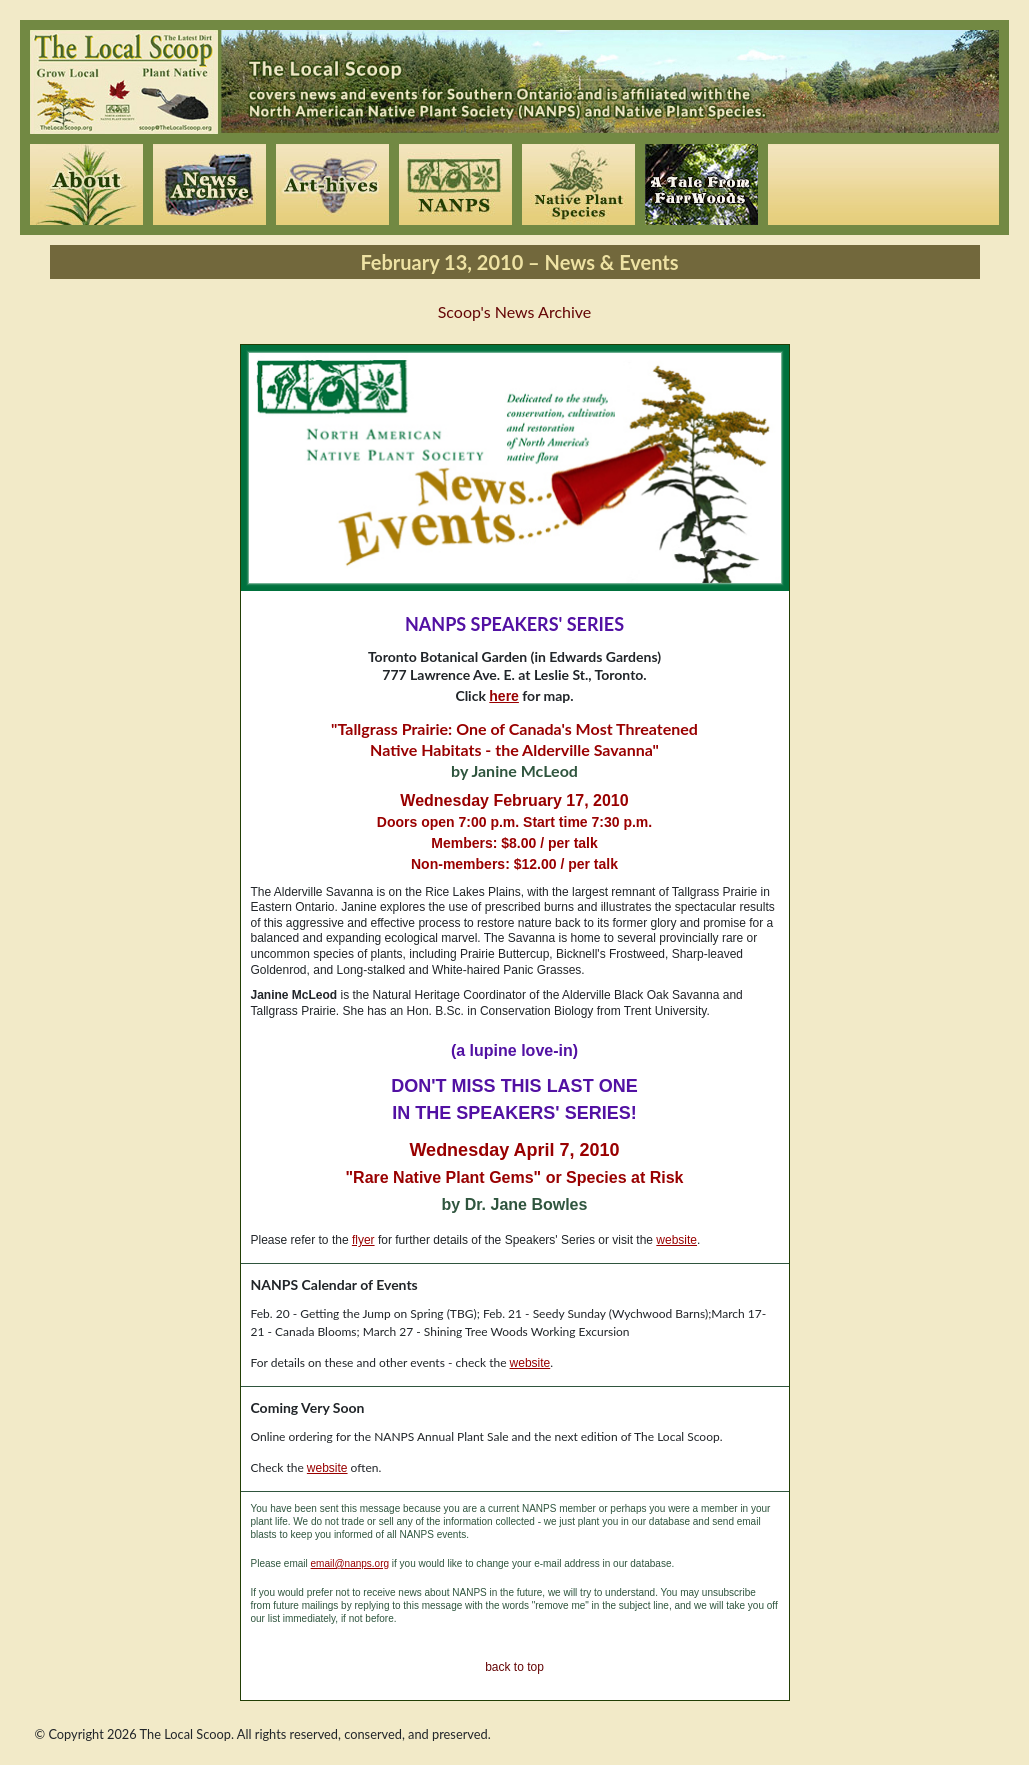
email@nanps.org (350, 1563)
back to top (514, 1667)
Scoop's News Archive (515, 311)
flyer (363, 1240)
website (676, 1240)
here (504, 696)
